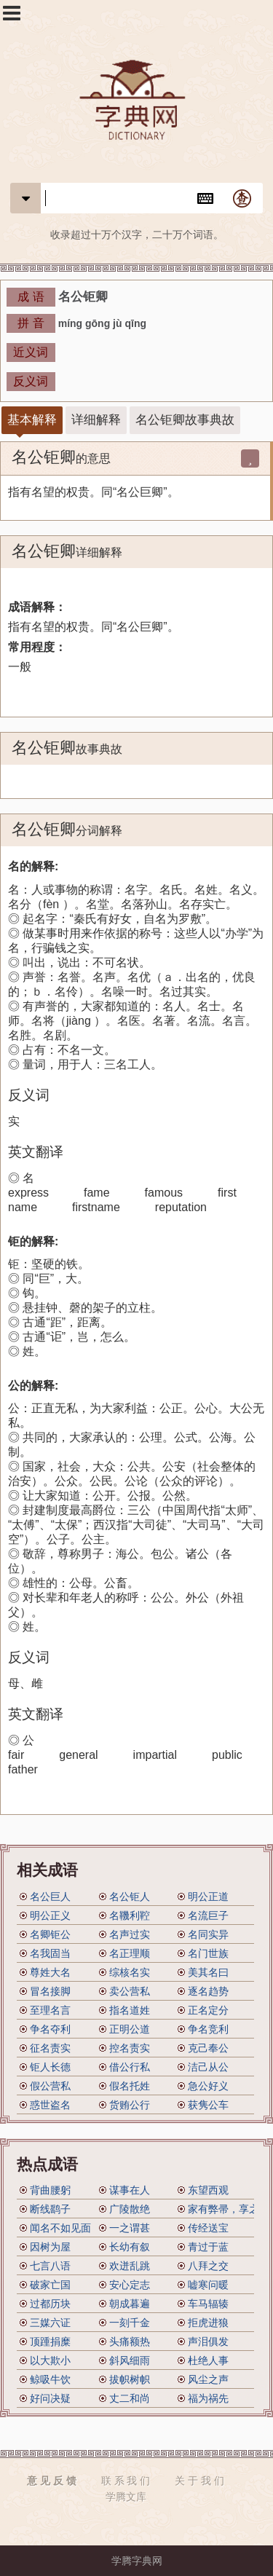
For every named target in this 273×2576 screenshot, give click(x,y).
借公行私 (129, 2067)
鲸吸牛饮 (50, 2379)
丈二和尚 (129, 2398)
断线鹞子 (50, 2209)
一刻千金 (129, 2322)
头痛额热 (129, 2341)
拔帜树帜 (129, 2379)
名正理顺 (129, 1953)
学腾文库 (126, 2496)
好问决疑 (50, 2398)
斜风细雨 (129, 2360)
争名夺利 (50, 2029)
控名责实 (129, 2048)
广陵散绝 (129, 2209)
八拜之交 (208, 2266)
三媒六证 (50, 2322)
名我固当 (50, 1953)
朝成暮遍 (129, 2303)
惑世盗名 (50, 2105)
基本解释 (32, 420)
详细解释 (96, 420)
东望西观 (208, 2190)
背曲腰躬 (50, 2190)
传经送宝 (208, 2228)
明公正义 (50, 1915)
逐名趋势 (208, 1991)
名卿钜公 (50, 1934)
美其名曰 (208, 1972)
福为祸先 (208, 2398)
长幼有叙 (129, 2247)
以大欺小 (50, 2360)
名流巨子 (208, 1915)
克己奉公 (208, 2048)
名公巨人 (50, 1896)
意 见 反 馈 (51, 2480)
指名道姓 (129, 2010)
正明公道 (129, 2029)
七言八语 (50, 2266)
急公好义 (208, 2086)
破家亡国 (50, 2285)
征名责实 (50, 2048)
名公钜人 (129, 1896)
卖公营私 (129, 1991)
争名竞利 (208, 2029)
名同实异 (208, 1934)
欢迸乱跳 (129, 2266)
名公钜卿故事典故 (184, 420)
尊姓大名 (50, 1972)
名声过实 (129, 1934)
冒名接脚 (50, 1991)
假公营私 (50, 2086)
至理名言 (50, 2010)
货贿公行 (129, 2105)
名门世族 (208, 1953)
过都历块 (50, 2303)
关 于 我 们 (199, 2480)
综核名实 (129, 1972)
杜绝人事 (208, 2360)
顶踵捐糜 (50, 2341)
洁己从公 (208, 2067)
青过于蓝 (208, 2247)
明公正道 (208, 1896)
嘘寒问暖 (208, 2285)
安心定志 (129, 2285)
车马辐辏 (208, 2303)
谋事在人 (129, 2190)
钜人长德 (50, 2067)
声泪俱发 (208, 2341)
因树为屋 (50, 2247)
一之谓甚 (129, 2228)
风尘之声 (208, 2379)
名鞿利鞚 (129, 1915)
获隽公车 (208, 2105)
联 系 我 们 (126, 2480)
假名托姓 (129, 2086)
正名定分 (208, 2010)
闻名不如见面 (60, 2228)
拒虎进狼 (208, 2322)
